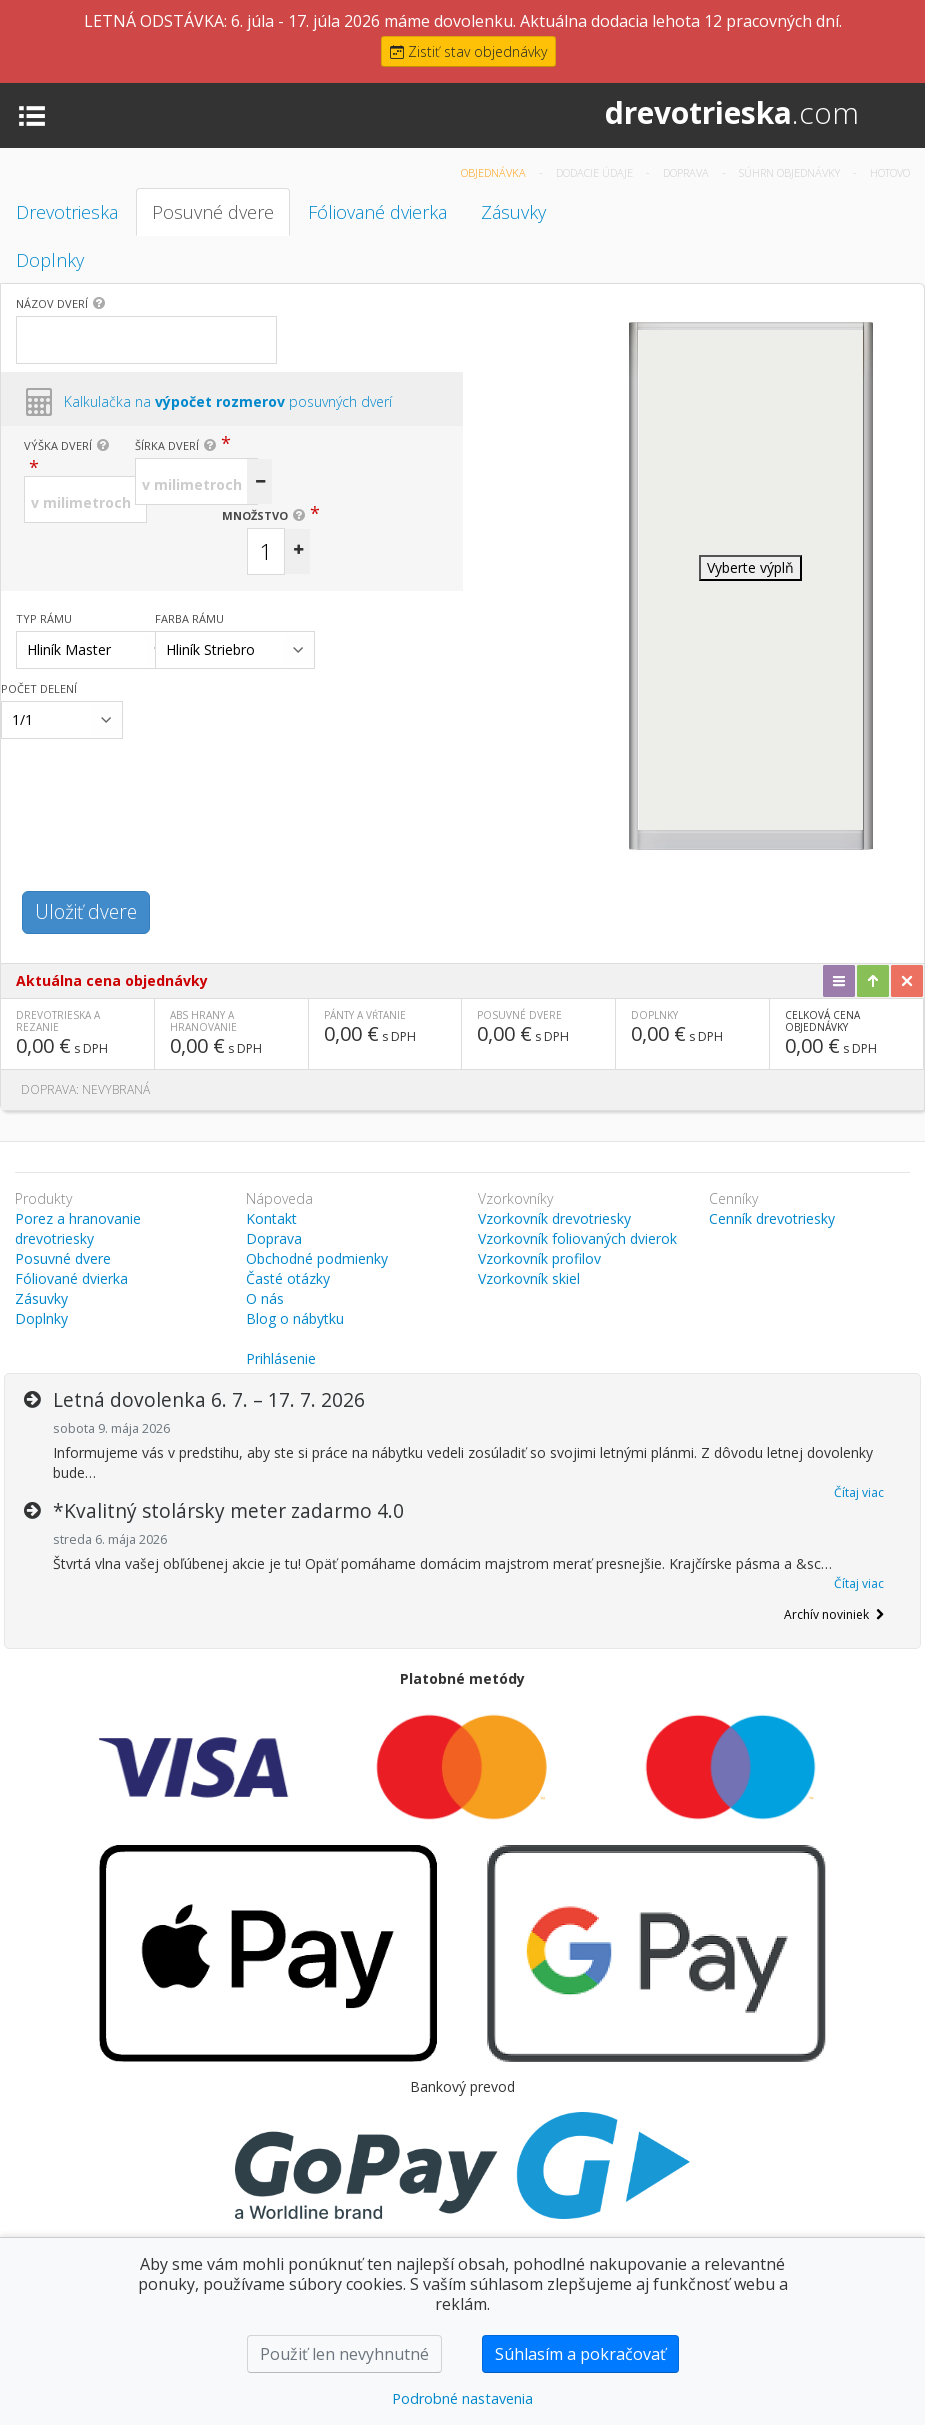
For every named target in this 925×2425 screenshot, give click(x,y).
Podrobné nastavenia (462, 2398)
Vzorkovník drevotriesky (554, 1218)
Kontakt (271, 1218)
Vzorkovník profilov (539, 1258)
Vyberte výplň (750, 567)
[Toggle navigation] (32, 113)
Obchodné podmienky (317, 1258)
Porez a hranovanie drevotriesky (78, 1228)
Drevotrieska (67, 212)
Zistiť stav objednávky (468, 51)
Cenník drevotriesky (772, 1218)
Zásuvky (513, 212)
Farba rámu (189, 618)
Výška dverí (58, 445)
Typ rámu (44, 618)
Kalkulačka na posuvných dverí (228, 401)
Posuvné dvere (213, 212)
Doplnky (50, 260)
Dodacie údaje (596, 172)
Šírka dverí (167, 445)
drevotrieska (732, 112)
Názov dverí (52, 303)
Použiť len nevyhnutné (344, 2354)
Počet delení (39, 688)
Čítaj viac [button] (859, 1492)
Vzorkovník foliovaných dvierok (577, 1238)
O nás (265, 1298)
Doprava (687, 172)
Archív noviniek (834, 1614)
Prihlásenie (281, 1358)
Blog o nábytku (295, 1318)
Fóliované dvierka (377, 212)
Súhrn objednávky (791, 172)
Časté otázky (288, 1278)
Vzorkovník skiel (529, 1278)
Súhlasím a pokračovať (580, 2354)
